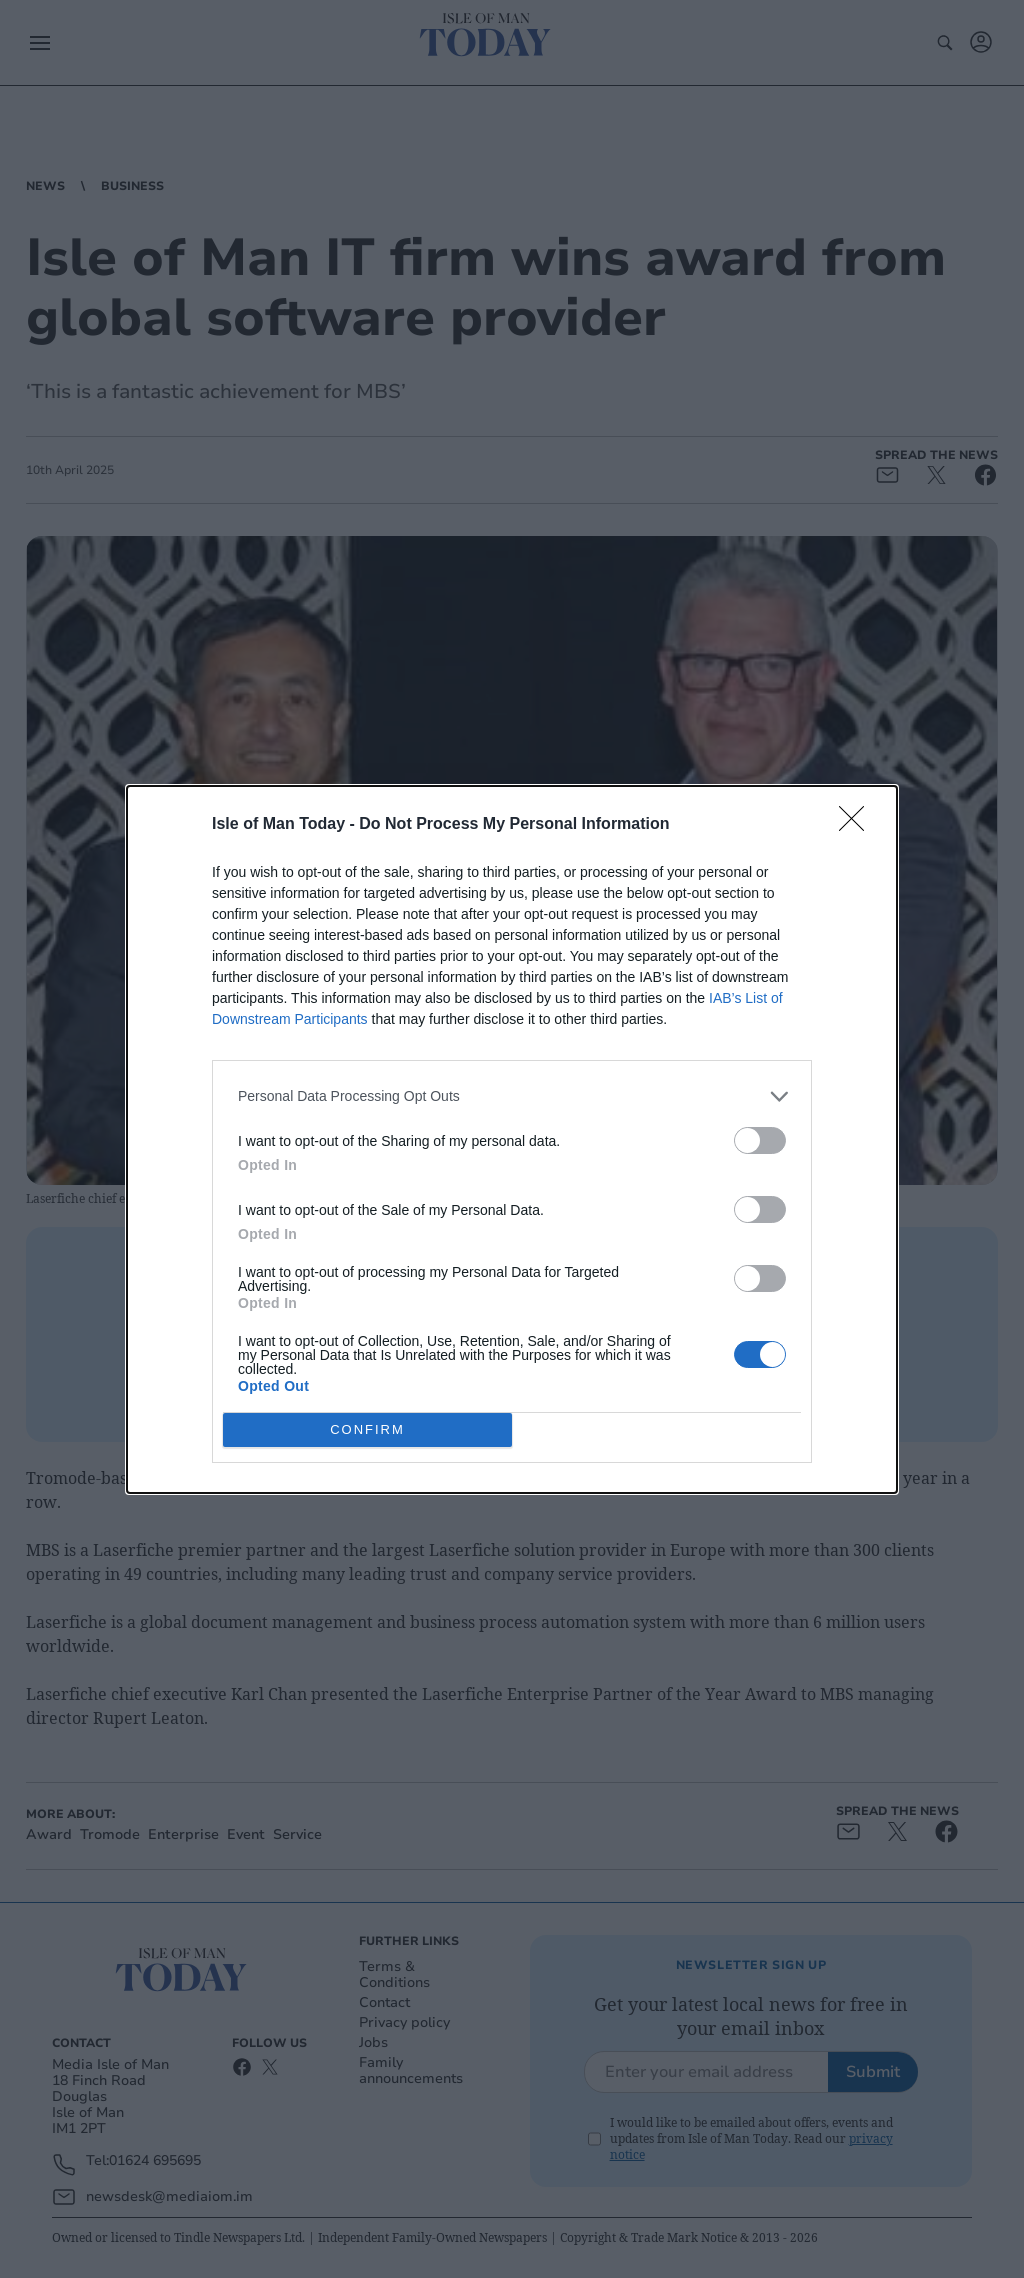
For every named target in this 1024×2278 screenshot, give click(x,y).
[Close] (858, 825)
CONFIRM (367, 1429)
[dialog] (512, 1139)
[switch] (760, 1140)
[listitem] (512, 1096)
